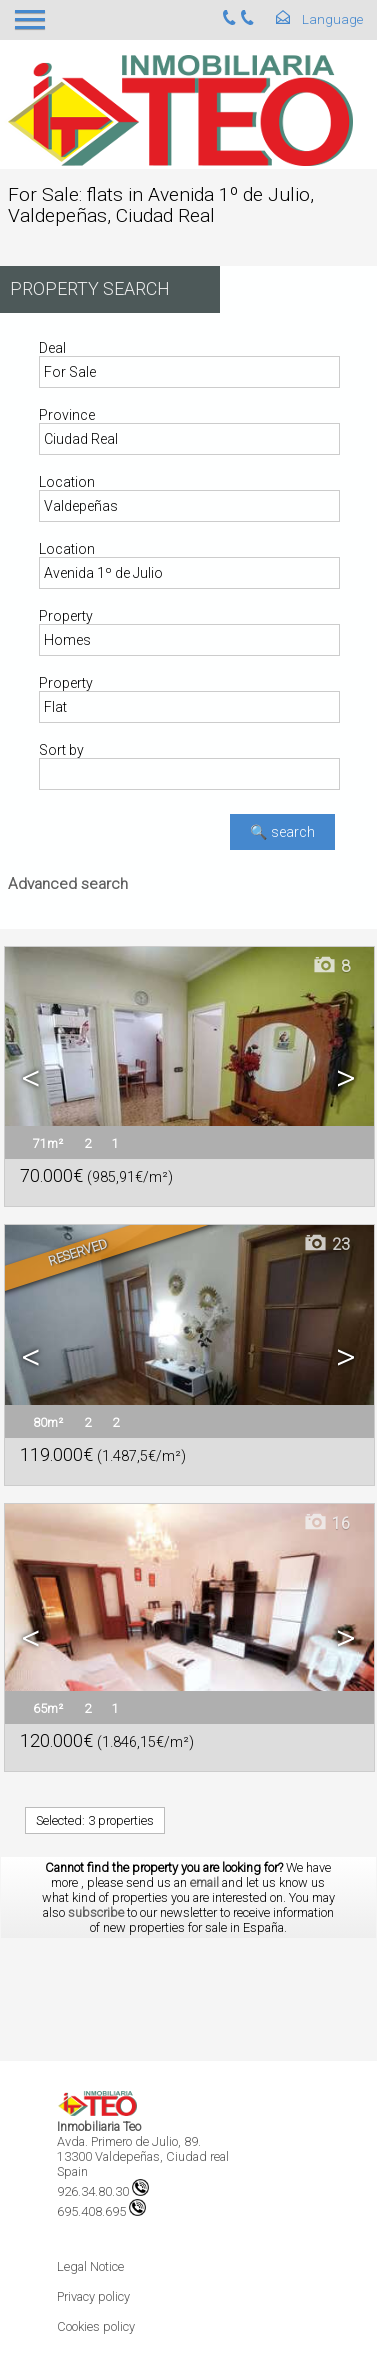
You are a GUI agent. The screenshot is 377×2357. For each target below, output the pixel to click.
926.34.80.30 (103, 2191)
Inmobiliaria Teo (99, 2126)
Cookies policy (96, 2326)
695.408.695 (101, 2211)
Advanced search (68, 884)
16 (326, 1523)
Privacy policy (93, 2296)
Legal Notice (90, 2266)
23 (326, 1244)
